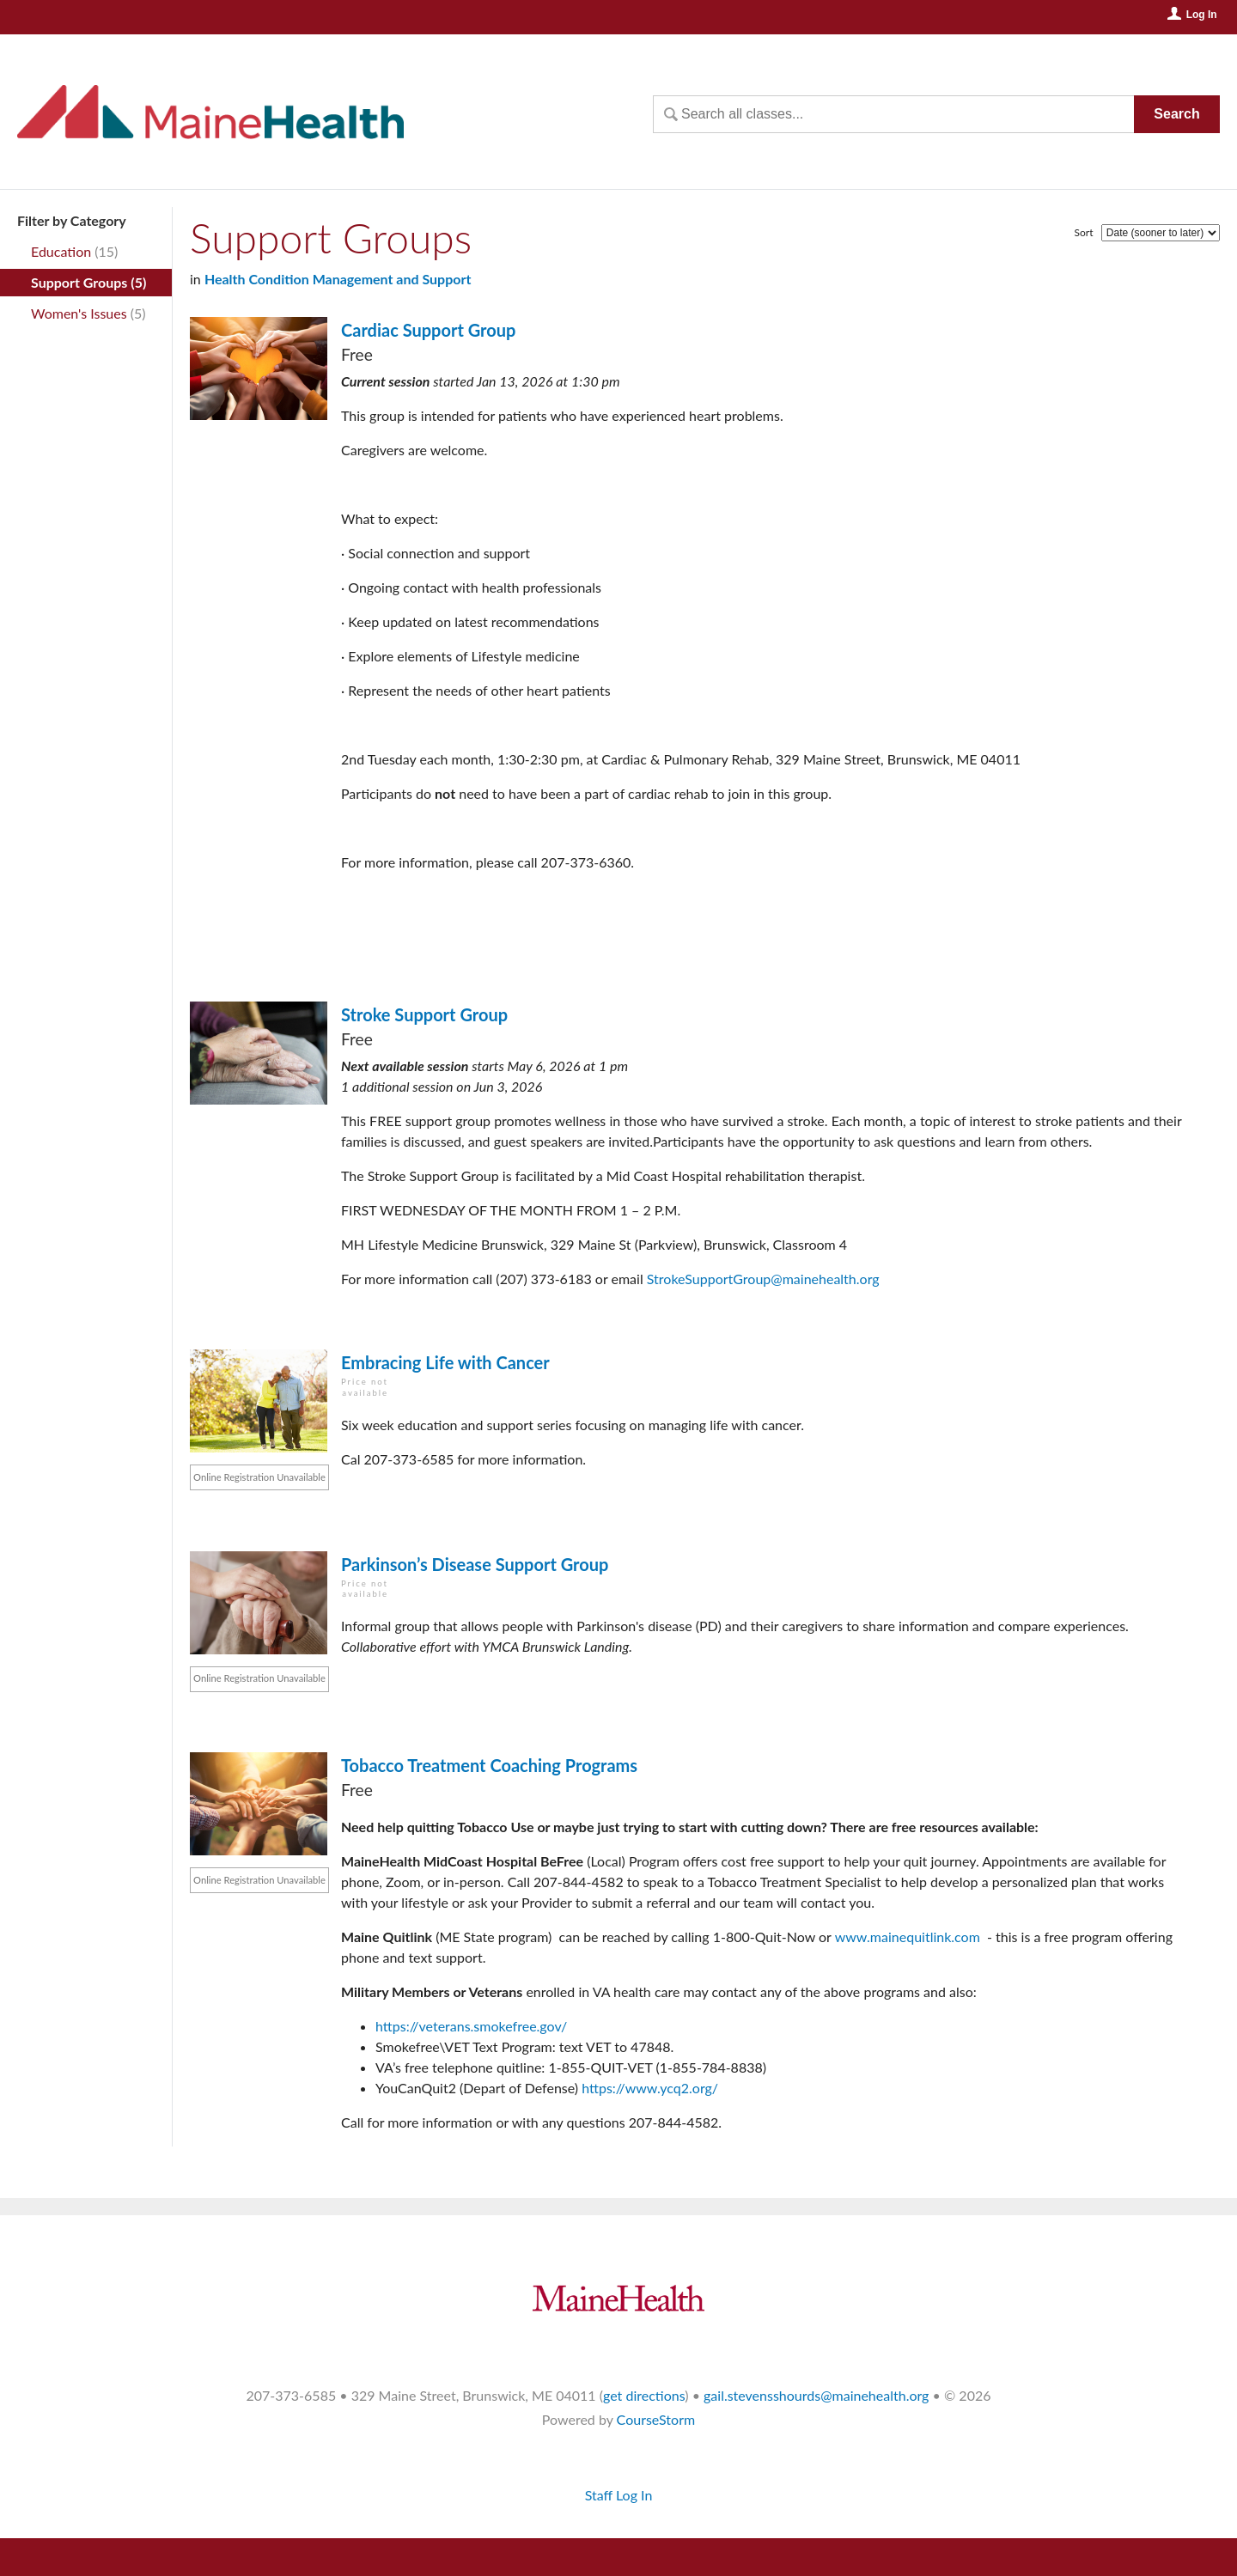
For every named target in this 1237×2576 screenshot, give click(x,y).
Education (61, 251)
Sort (1084, 232)
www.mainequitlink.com (907, 1936)
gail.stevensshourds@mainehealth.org (816, 2395)
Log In (1201, 15)
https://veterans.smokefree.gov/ (471, 2026)
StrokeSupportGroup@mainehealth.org (763, 1278)
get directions (644, 2395)
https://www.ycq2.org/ (650, 2088)
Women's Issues (79, 313)
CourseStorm (656, 2419)
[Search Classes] (893, 114)
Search (1176, 114)
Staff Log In (619, 2495)
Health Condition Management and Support (338, 279)
